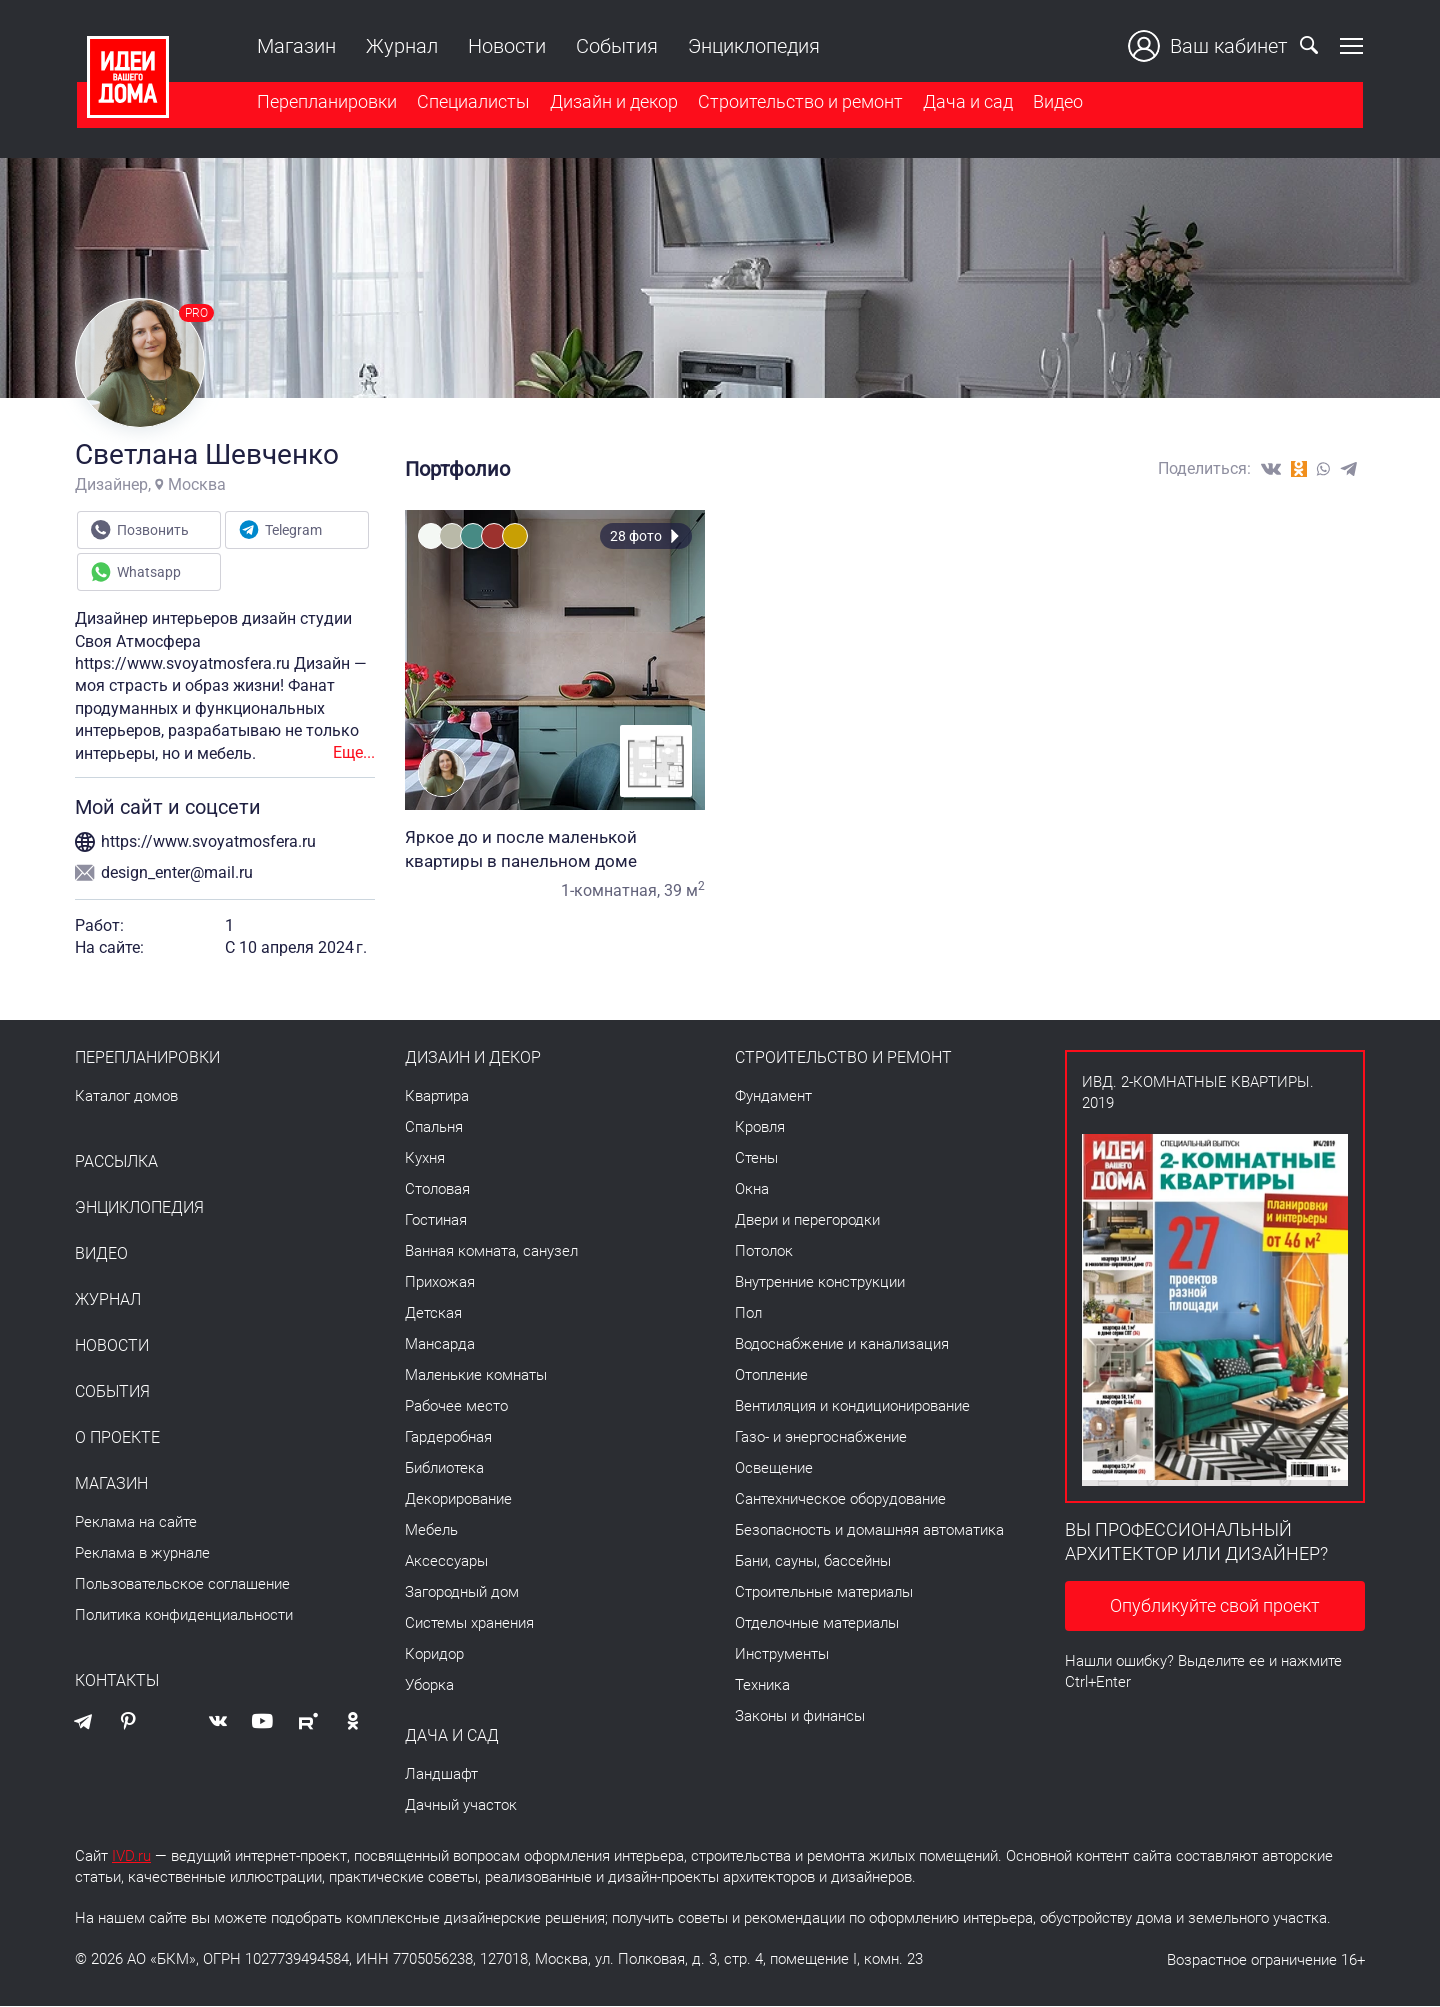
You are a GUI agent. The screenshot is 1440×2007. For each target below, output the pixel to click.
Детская (433, 1314)
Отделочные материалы (817, 1624)
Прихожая (440, 1283)
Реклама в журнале (142, 1554)
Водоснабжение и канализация (842, 1345)
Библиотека (444, 1469)
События (615, 46)
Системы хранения (469, 1624)
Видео (1056, 103)
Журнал (400, 46)
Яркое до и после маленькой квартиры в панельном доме (555, 850)
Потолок (764, 1252)
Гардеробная (448, 1438)
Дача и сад (966, 103)
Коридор (434, 1655)
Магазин (294, 46)
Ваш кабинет (1210, 46)
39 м (684, 891)
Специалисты (471, 103)
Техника (762, 1686)
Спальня (434, 1128)
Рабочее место (456, 1407)
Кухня (425, 1159)
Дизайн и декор (612, 103)
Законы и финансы (800, 1717)
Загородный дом (462, 1593)
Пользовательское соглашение (182, 1585)
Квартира (437, 1097)
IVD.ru (131, 1857)
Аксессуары (446, 1562)
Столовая (437, 1190)
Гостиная (436, 1221)
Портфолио (457, 470)
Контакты (117, 1682)
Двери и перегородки (807, 1221)
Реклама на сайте (136, 1523)
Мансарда (440, 1345)
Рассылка (116, 1163)
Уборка (429, 1686)
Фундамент (773, 1097)
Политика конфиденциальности (184, 1616)
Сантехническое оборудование (840, 1500)
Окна (752, 1190)
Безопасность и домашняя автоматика (869, 1531)
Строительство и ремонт (798, 103)
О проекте (117, 1439)
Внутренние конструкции (820, 1283)
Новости (505, 46)
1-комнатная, (610, 891)
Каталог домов (126, 1097)
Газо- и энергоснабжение (821, 1438)
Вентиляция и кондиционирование (852, 1407)
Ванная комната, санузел (491, 1252)
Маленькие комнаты (476, 1376)
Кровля (760, 1128)
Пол (748, 1314)
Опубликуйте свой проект (1215, 1607)
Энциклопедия (752, 46)
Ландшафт (441, 1775)
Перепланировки (325, 103)
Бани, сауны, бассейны (813, 1562)
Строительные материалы (824, 1593)
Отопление (771, 1376)
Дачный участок (461, 1806)
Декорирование (458, 1500)
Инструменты (782, 1655)
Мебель (431, 1531)
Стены (756, 1159)
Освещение (774, 1469)
